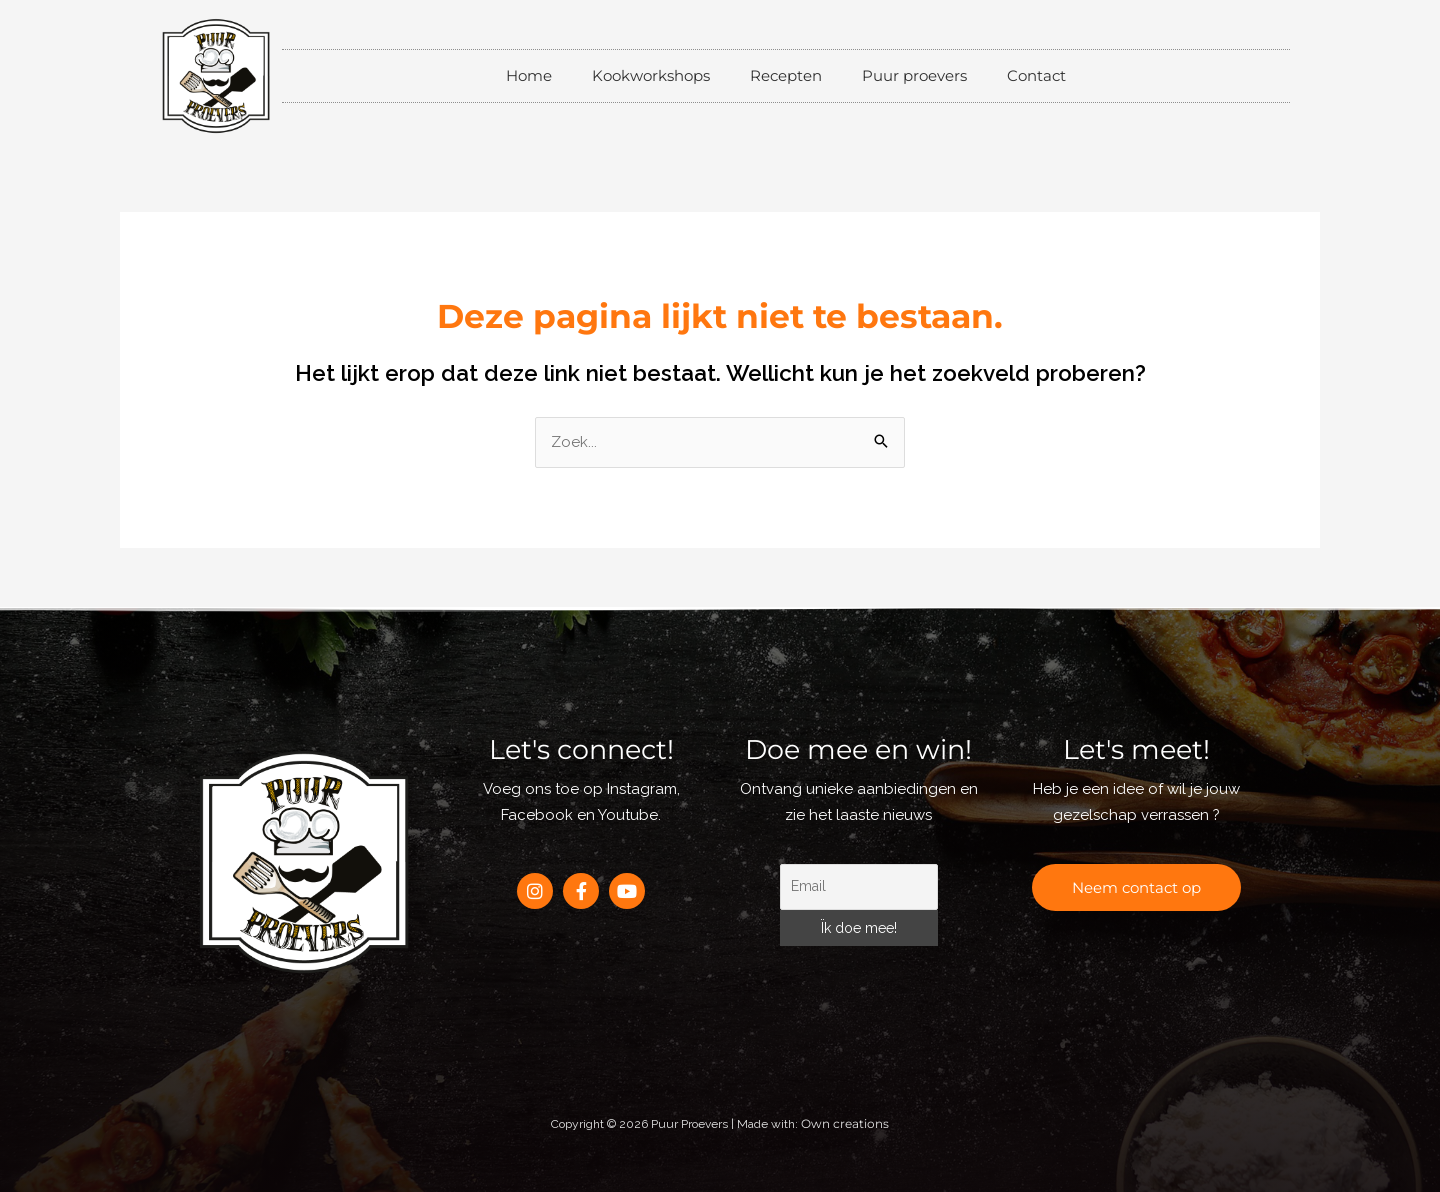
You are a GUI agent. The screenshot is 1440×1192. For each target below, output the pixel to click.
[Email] (859, 887)
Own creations (845, 1123)
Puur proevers (914, 75)
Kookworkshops (651, 75)
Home (529, 75)
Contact (1036, 75)
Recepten (786, 75)
